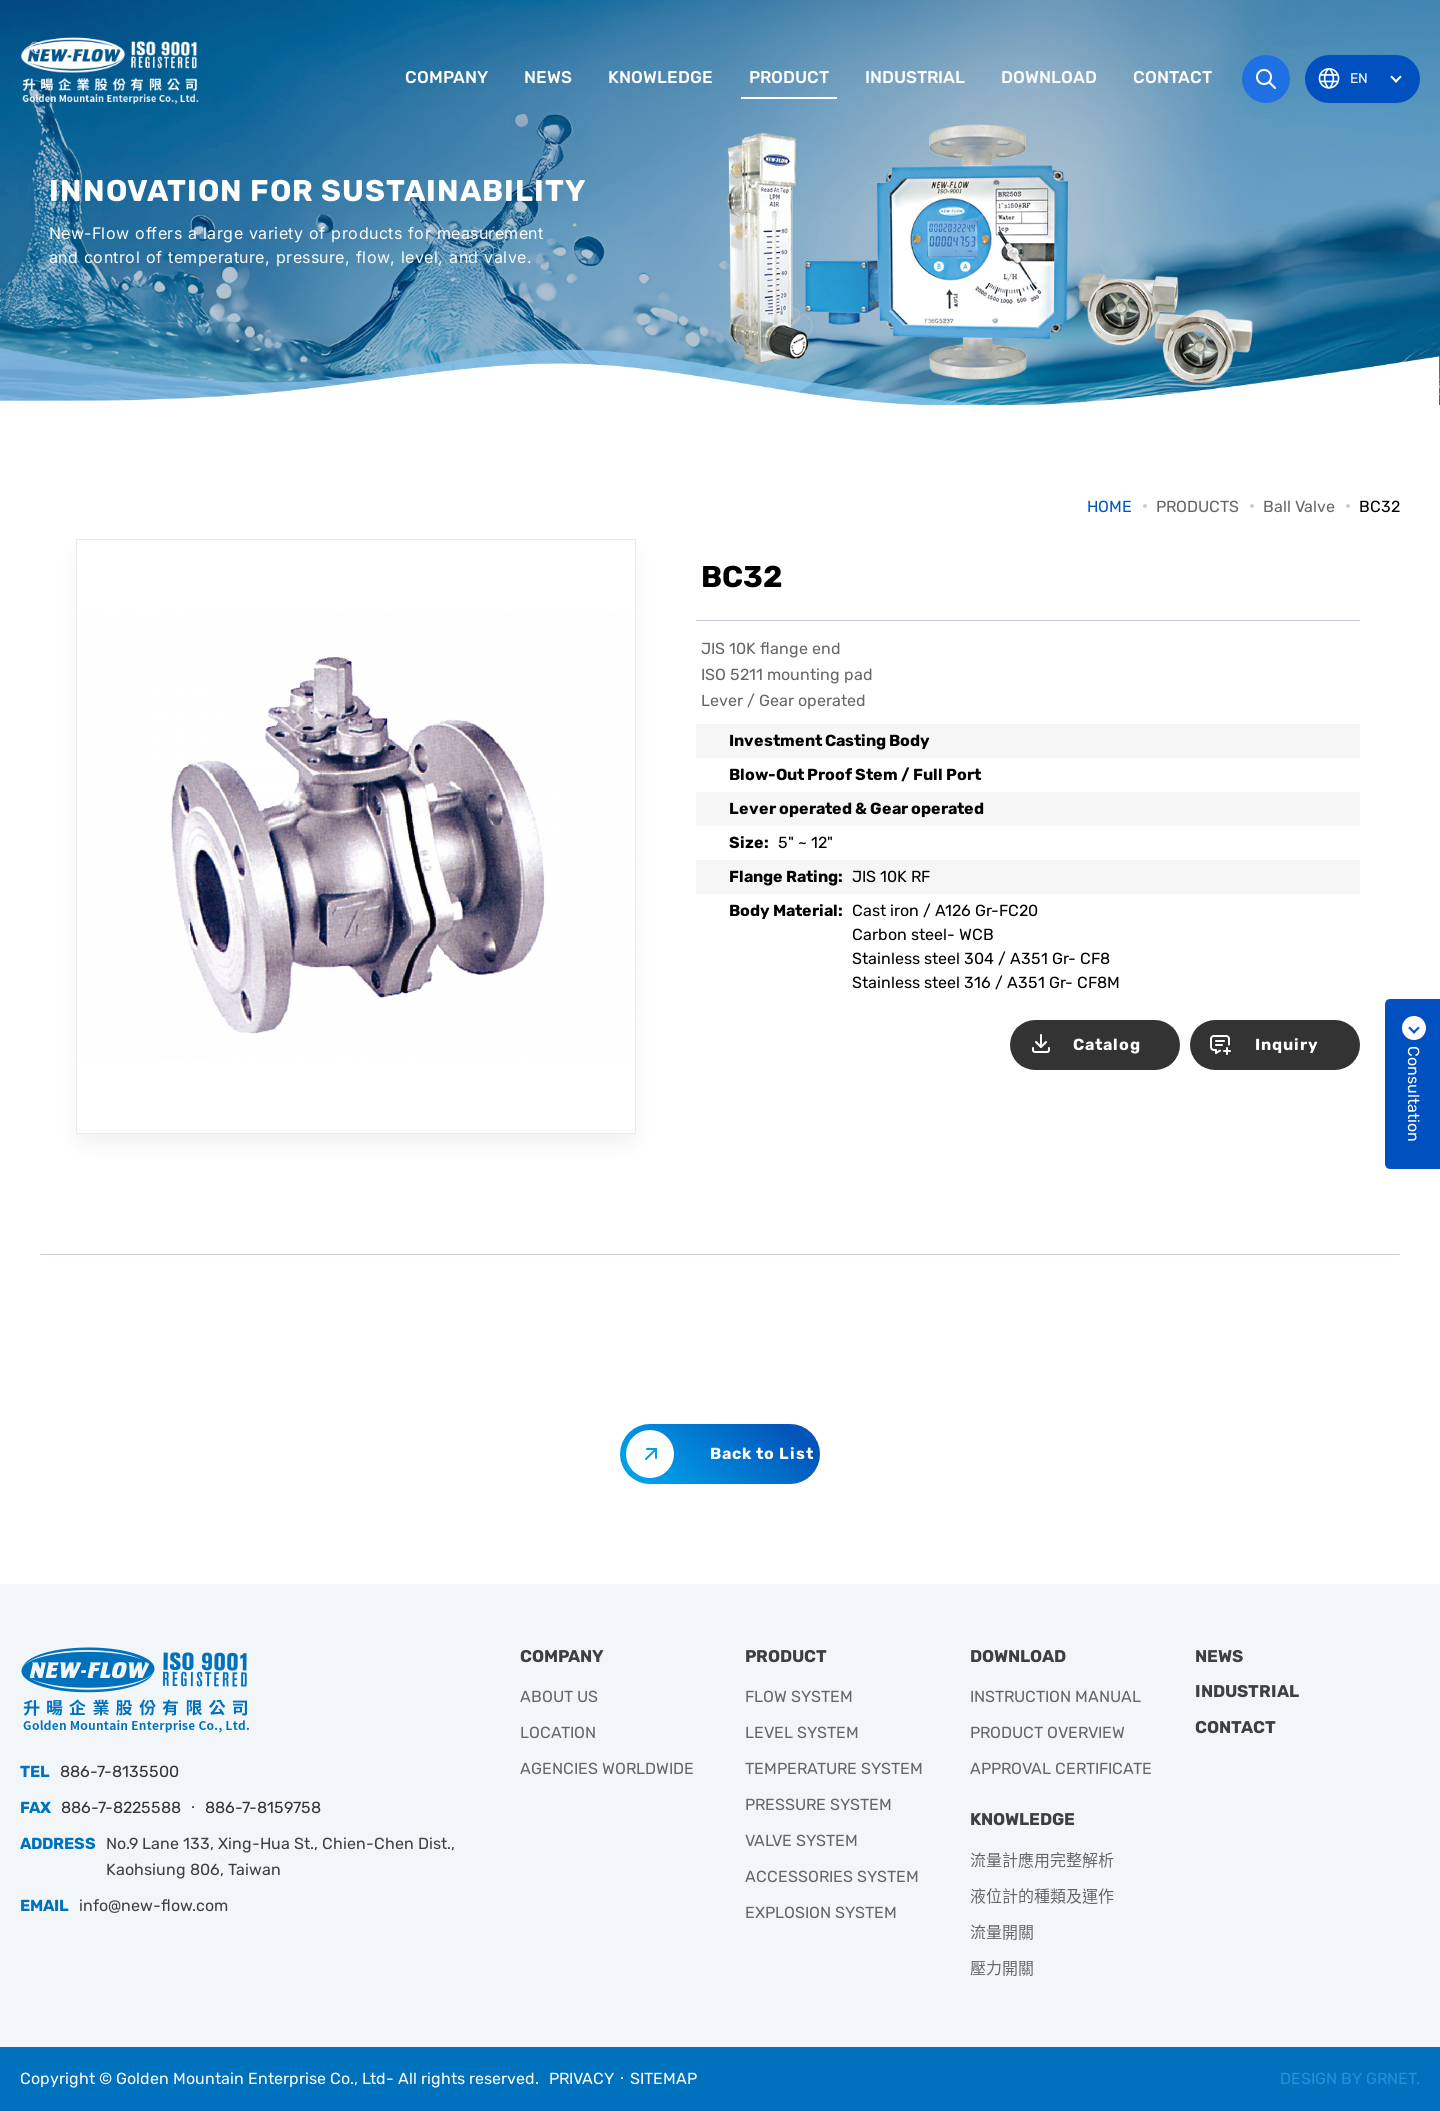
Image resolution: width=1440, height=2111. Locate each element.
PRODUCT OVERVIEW (1047, 1732)
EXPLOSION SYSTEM (821, 1912)
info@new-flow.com (153, 1905)
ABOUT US (559, 1696)
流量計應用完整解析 (1042, 1860)
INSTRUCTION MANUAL (1055, 1696)
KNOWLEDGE (660, 77)
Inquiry (1287, 1044)
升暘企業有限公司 (112, 70)
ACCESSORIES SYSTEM (832, 1876)
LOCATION (558, 1732)
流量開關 (1002, 1932)
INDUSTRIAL (915, 77)
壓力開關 (1002, 1968)
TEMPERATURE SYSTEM (834, 1768)
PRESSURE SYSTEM (818, 1804)
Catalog (1107, 1044)
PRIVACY (581, 2078)
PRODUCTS (1197, 506)
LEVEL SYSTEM (802, 1732)
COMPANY (446, 77)
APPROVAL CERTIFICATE (1061, 1768)
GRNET (1391, 2078)
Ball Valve (1299, 506)
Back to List (762, 1453)
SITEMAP (663, 2078)
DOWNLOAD (1049, 77)
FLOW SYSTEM (799, 1696)
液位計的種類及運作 (1042, 1896)
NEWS (548, 77)
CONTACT (1172, 77)
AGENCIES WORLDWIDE (607, 1768)
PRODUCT (789, 77)
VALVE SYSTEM (801, 1840)
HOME (1109, 506)
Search (1266, 79)
